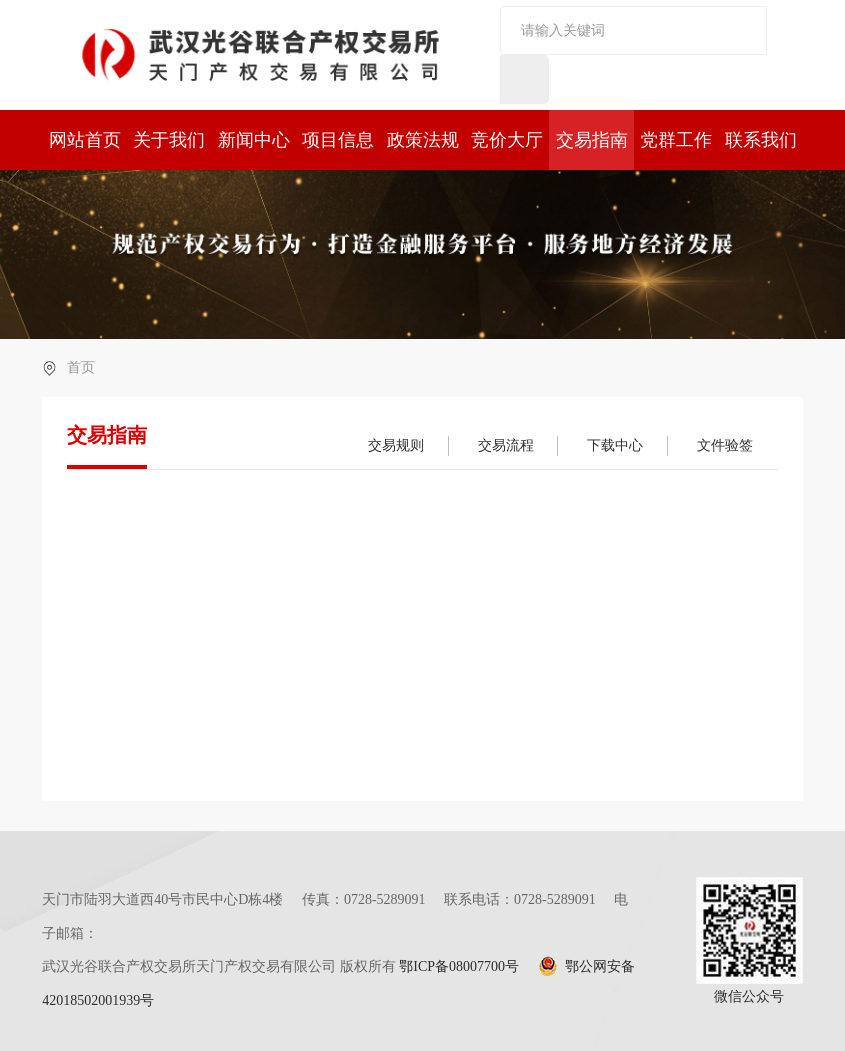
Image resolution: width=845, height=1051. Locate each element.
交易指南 (592, 140)
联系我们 (761, 140)
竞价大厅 (507, 140)
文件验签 (725, 445)
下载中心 (615, 445)
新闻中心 (254, 140)
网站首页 (85, 140)
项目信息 (338, 140)
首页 (81, 367)
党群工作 (676, 140)
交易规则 (396, 445)
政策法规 (423, 140)
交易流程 (506, 445)
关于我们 (169, 140)
